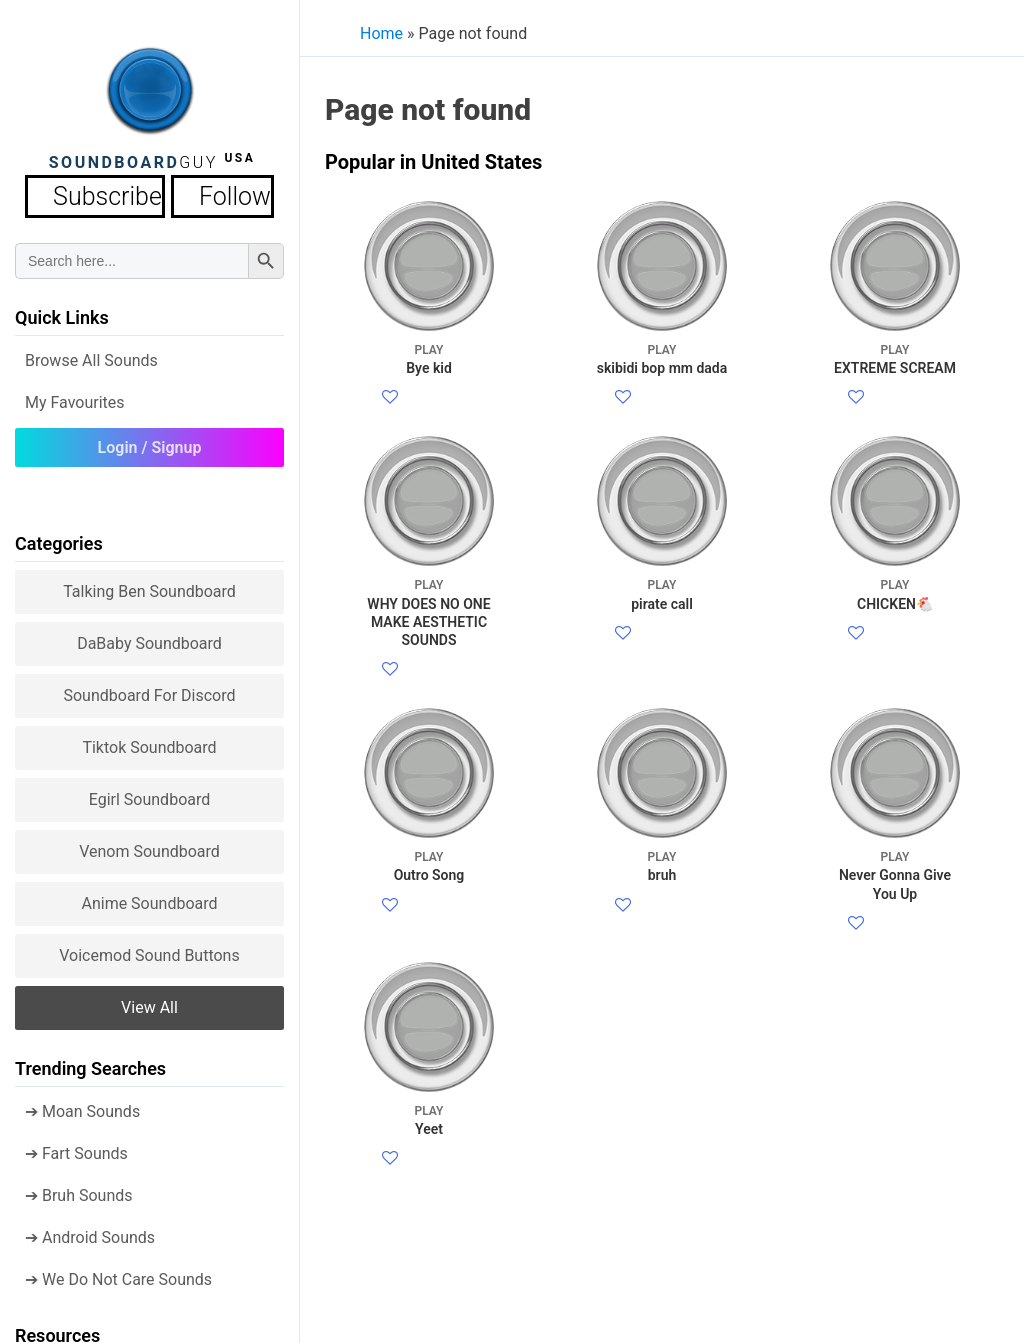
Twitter (424, 422)
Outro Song (429, 961)
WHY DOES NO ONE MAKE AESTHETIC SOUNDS (429, 660)
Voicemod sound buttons (149, 949)
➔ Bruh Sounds (79, 1189)
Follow (207, 193)
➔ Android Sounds (90, 1231)
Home (381, 33)
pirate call (662, 641)
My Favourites (75, 396)
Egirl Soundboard (150, 793)
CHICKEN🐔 (895, 641)
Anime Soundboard (149, 897)
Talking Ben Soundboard (149, 585)
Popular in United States (433, 162)
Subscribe (113, 193)
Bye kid (429, 358)
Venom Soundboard (149, 845)
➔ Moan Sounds (82, 1105)
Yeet (429, 1263)
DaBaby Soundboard (149, 637)
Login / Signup (150, 441)
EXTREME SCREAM (895, 358)
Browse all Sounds (91, 354)
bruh (662, 961)
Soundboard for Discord (149, 689)
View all (149, 1001)
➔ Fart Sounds (76, 1147)
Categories (59, 537)
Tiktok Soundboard (149, 741)
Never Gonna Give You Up (895, 970)
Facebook (434, 398)
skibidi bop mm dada (662, 358)
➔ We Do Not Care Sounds (118, 1273)
